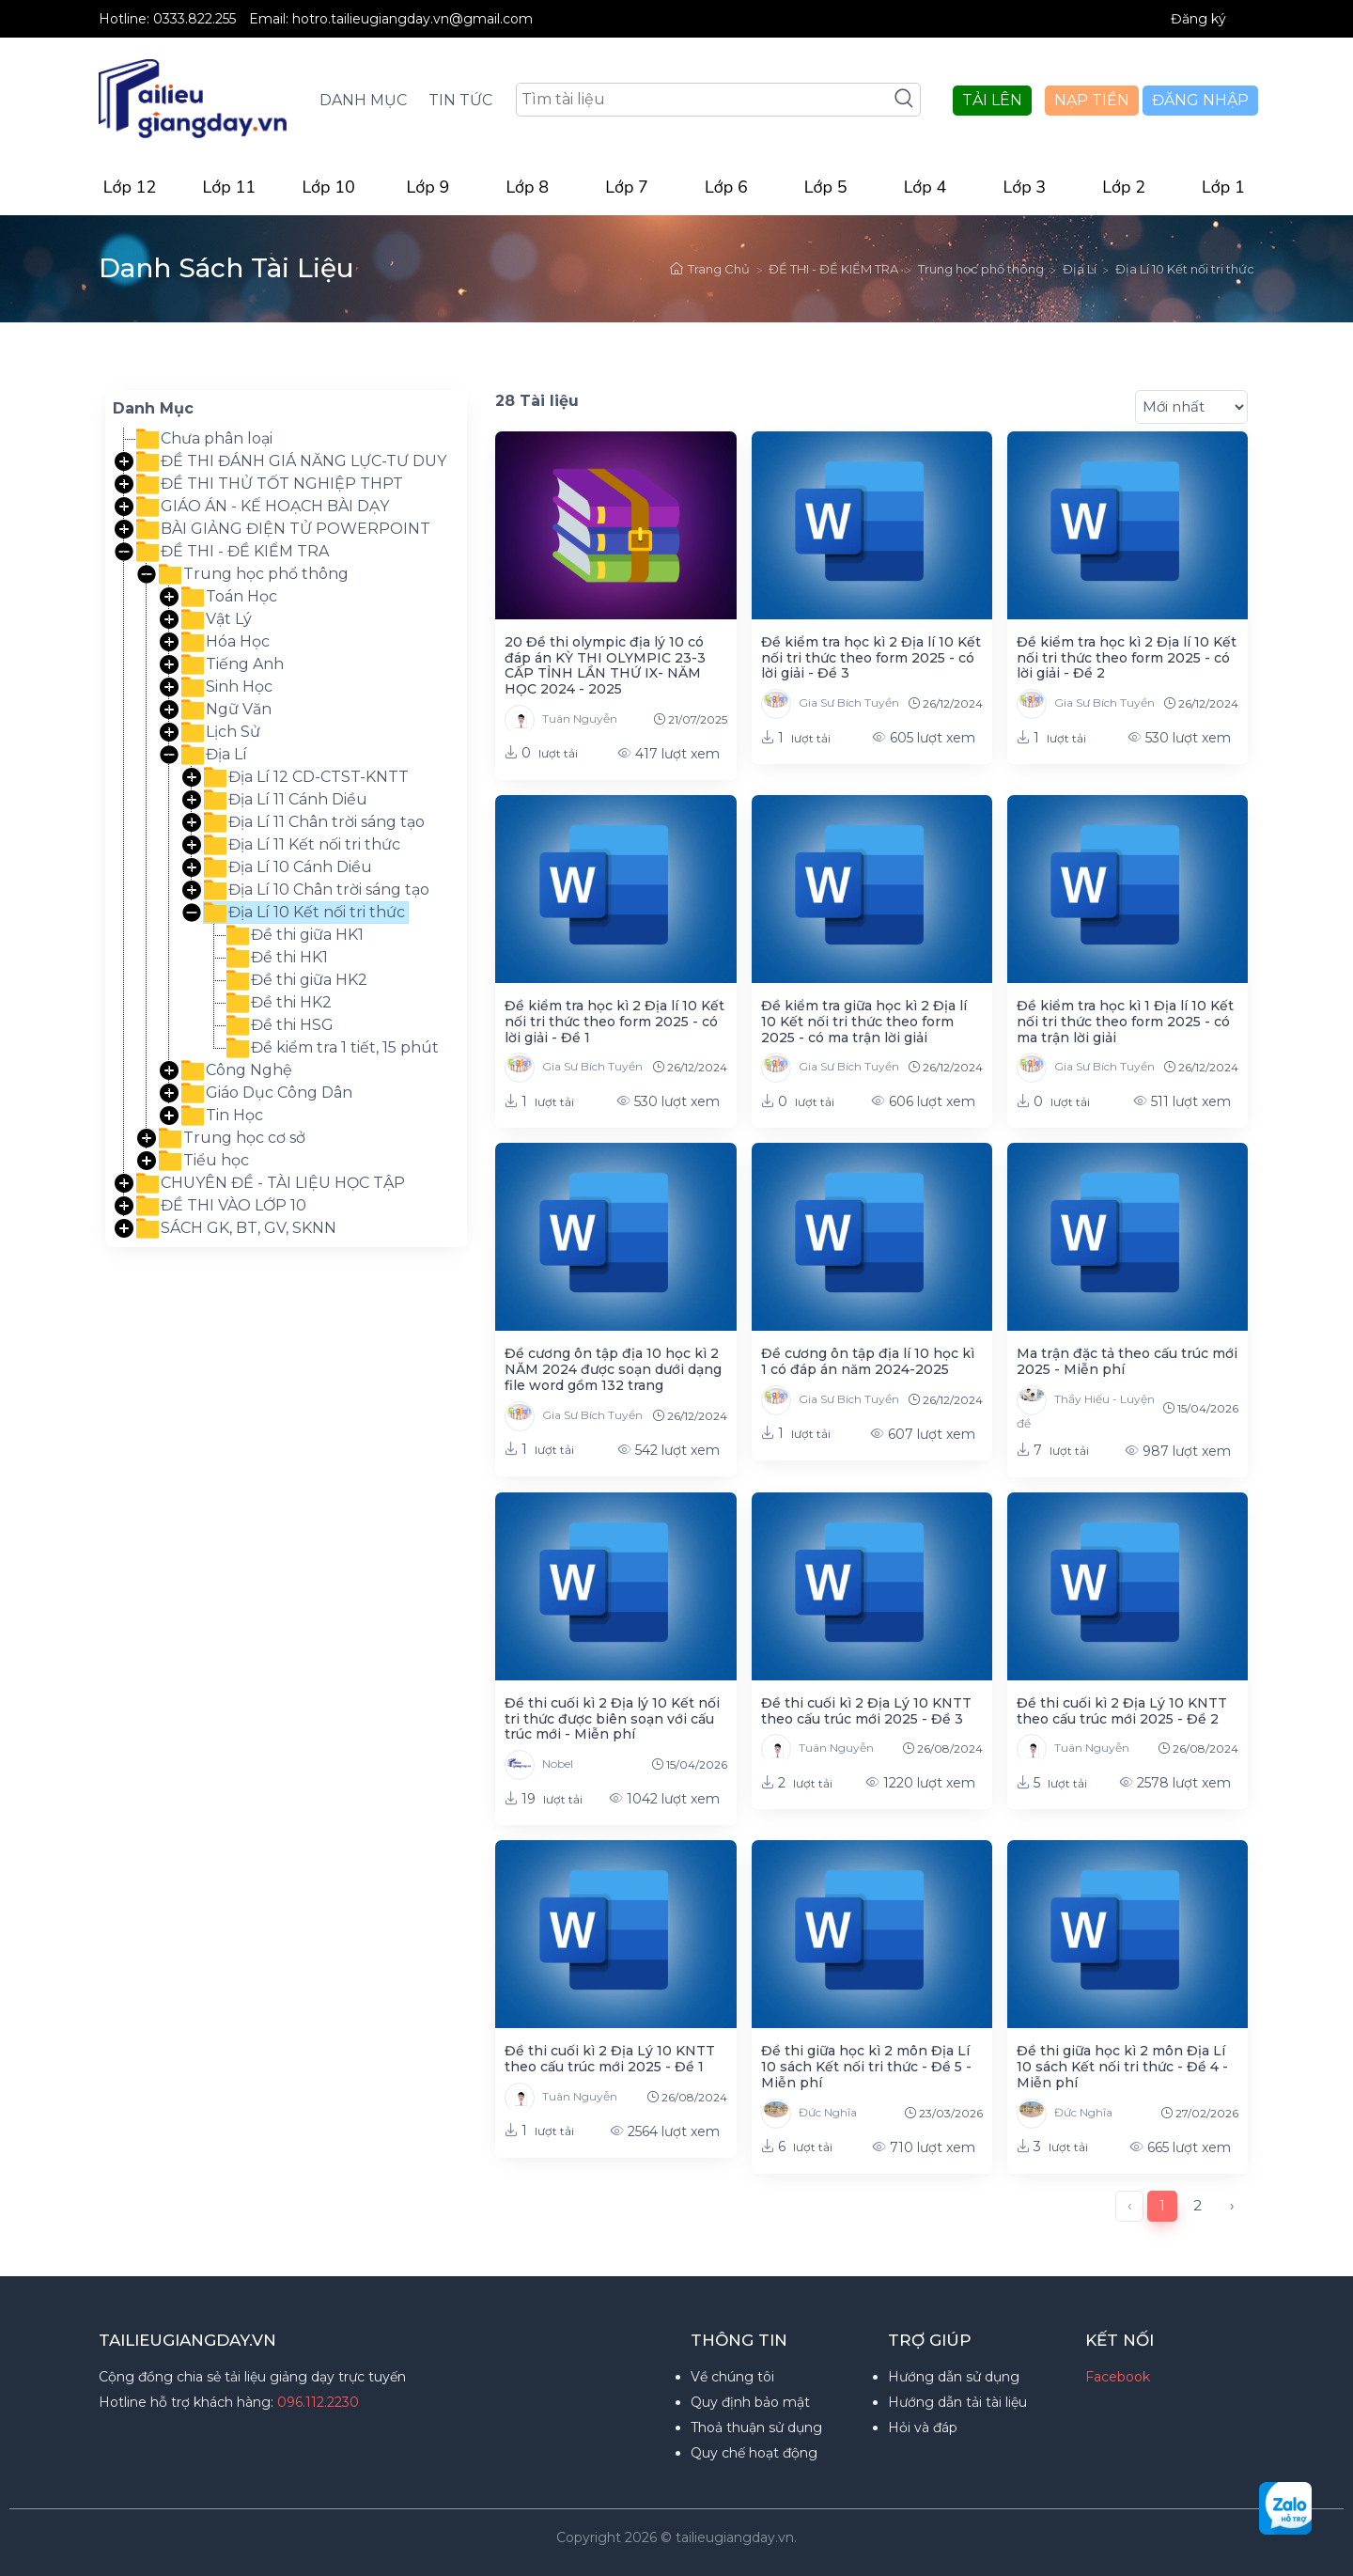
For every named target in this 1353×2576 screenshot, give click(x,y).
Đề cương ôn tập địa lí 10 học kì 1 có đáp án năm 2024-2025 (867, 1361)
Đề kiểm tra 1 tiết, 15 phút (332, 1048)
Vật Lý (216, 619)
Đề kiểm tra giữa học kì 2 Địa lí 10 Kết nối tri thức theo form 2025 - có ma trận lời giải (864, 1021)
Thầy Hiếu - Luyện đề (1086, 1407)
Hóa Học (225, 642)
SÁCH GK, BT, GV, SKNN (236, 1228)
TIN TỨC (460, 100)
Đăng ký (1198, 18)
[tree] (286, 834)
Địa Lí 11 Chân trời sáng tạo (314, 822)
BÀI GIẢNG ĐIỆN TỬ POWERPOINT (283, 529)
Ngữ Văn (226, 709)
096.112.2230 (318, 2402)
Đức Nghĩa (809, 2114)
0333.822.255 (196, 18)
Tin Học (222, 1115)
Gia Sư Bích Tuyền (830, 704)
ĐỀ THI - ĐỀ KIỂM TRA (833, 268)
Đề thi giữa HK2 (296, 980)
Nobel (539, 1765)
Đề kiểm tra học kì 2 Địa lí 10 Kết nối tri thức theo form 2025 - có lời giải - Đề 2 (1126, 657)
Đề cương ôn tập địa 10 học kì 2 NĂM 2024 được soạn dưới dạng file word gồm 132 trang (613, 1369)
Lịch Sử (220, 732)
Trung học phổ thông (981, 268)
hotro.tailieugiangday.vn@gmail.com (412, 18)
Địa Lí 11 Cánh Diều (285, 799)
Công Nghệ (236, 1070)
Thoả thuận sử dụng (756, 2427)
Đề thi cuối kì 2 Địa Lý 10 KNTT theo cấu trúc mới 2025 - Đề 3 (866, 1710)
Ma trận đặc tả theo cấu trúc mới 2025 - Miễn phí (1127, 1361)
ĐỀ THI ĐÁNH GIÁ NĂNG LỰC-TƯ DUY (291, 461)
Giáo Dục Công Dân (266, 1093)
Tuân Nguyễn (561, 720)
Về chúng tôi (732, 2376)
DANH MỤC (363, 100)
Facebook (1117, 2376)
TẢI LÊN (992, 100)
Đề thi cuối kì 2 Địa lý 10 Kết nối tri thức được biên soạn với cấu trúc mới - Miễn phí (612, 1718)
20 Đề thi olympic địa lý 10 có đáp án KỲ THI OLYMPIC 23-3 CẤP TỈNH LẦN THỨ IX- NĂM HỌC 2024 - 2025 (605, 665)
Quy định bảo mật (750, 2402)
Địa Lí (1079, 268)
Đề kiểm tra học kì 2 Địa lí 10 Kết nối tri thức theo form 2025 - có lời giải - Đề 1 (614, 1021)
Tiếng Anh (232, 664)
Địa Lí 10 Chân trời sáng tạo (316, 890)
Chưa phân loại (204, 439)
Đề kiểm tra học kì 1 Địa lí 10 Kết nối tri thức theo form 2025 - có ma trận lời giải (1125, 1021)
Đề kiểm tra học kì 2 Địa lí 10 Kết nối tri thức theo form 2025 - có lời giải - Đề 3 (871, 657)
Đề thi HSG (280, 1025)
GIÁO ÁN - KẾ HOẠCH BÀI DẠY (262, 506)
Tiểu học (204, 1160)
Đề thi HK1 (277, 957)
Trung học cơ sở (232, 1138)
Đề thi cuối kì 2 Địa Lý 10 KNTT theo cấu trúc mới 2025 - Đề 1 (610, 2058)
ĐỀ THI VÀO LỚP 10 (221, 1205)
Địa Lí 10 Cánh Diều (288, 867)
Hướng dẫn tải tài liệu (957, 2402)
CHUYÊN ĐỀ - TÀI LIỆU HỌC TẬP (270, 1183)
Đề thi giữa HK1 (295, 935)
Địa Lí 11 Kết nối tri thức (302, 845)
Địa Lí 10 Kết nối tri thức (1184, 268)
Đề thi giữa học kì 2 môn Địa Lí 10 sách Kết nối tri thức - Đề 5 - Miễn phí (866, 2066)
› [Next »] (1232, 2205)
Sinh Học (226, 687)
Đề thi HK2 (279, 1002)
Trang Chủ (710, 268)
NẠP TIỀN (1091, 100)
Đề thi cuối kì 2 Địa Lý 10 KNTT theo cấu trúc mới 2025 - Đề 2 (1122, 1710)
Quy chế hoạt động (754, 2452)
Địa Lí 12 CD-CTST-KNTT (306, 777)
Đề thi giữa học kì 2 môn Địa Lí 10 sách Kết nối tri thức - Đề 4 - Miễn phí (1122, 2066)
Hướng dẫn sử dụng (953, 2376)
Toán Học (229, 596)
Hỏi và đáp (922, 2427)
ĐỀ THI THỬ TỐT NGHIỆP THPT (269, 484)
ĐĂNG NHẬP (1200, 100)
